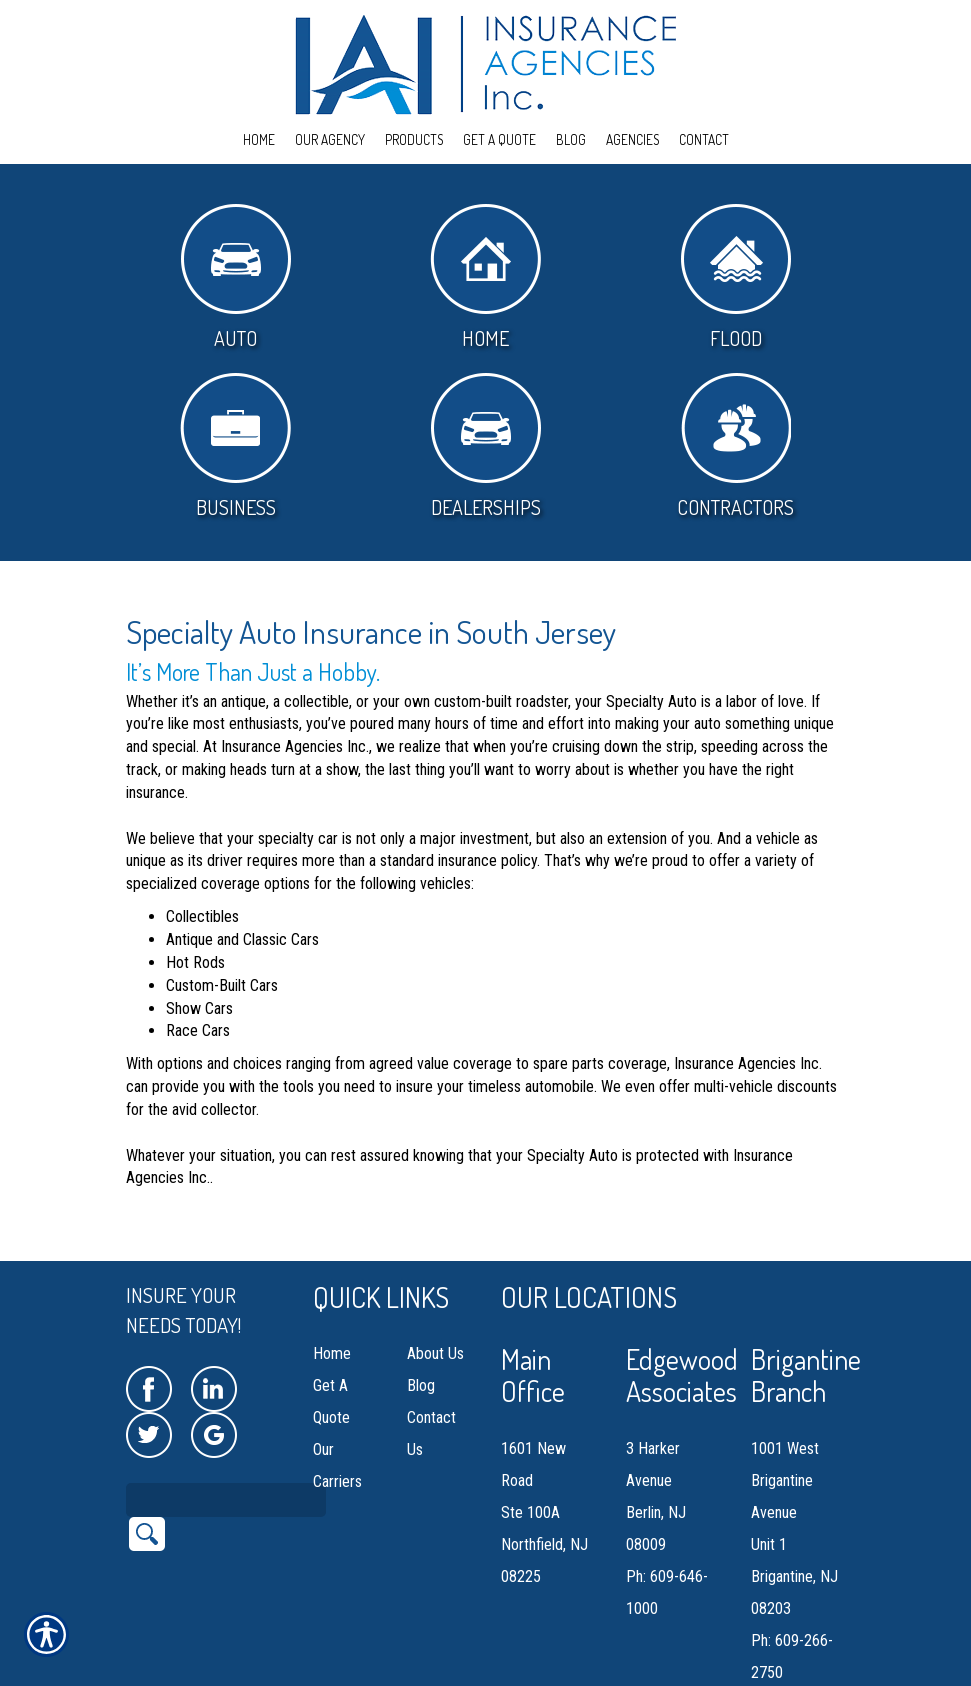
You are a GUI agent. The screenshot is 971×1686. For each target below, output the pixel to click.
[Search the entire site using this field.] (226, 1454)
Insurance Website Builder (318, 1673)
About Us (435, 1307)
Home (485, 277)
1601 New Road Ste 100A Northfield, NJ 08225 (544, 1466)
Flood (736, 277)
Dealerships (486, 446)
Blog (421, 1339)
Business (235, 446)
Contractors (735, 446)
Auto (236, 277)
